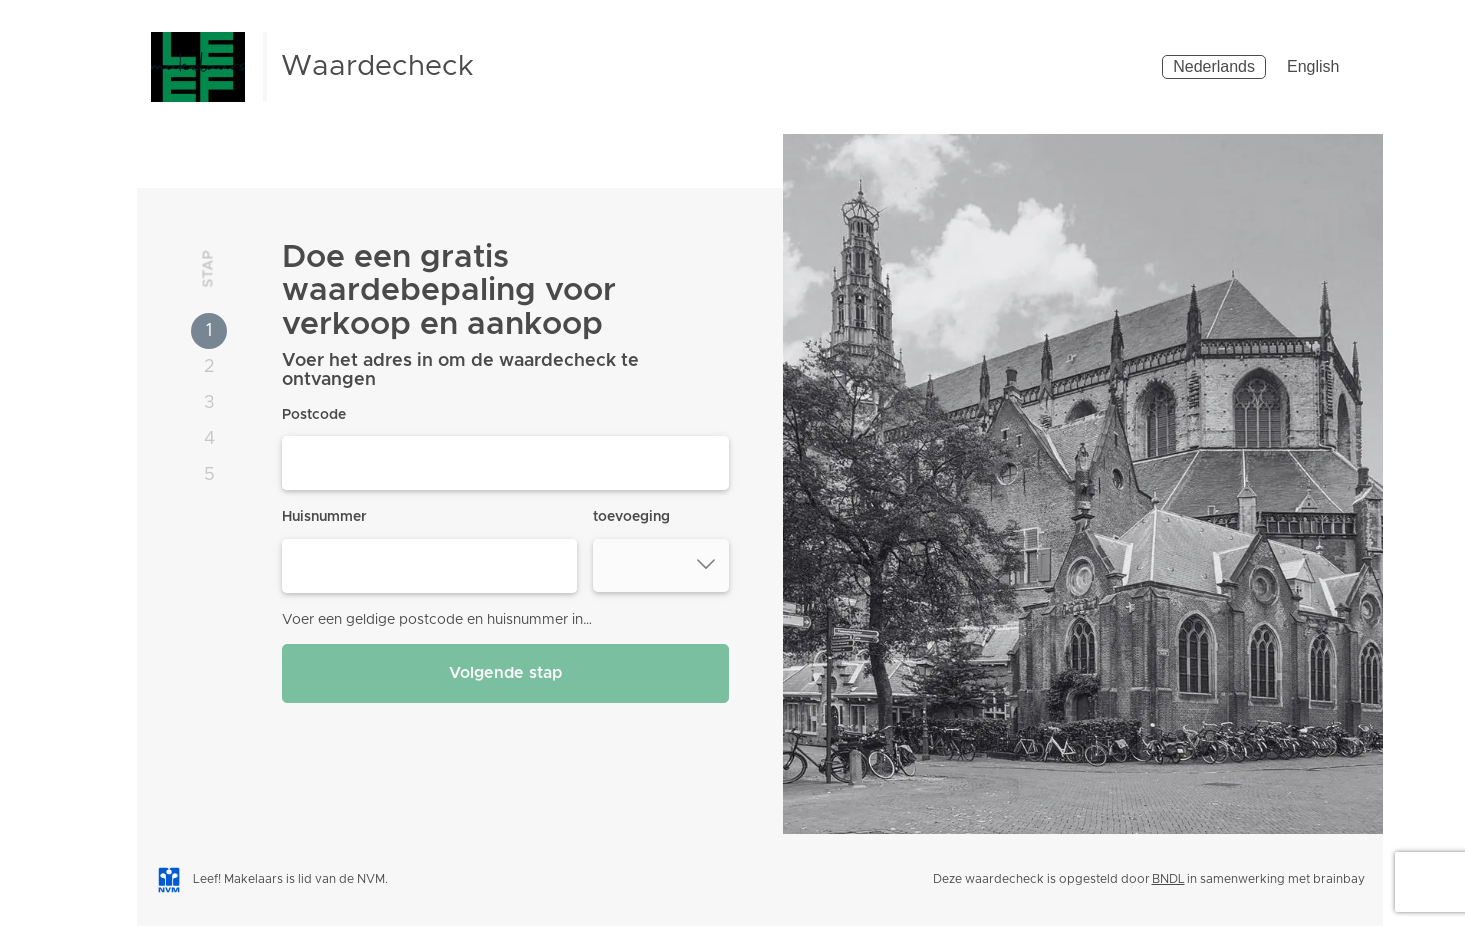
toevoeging (631, 517)
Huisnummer (324, 517)
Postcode (314, 415)
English (1313, 66)
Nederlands (1214, 66)
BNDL (1168, 879)
